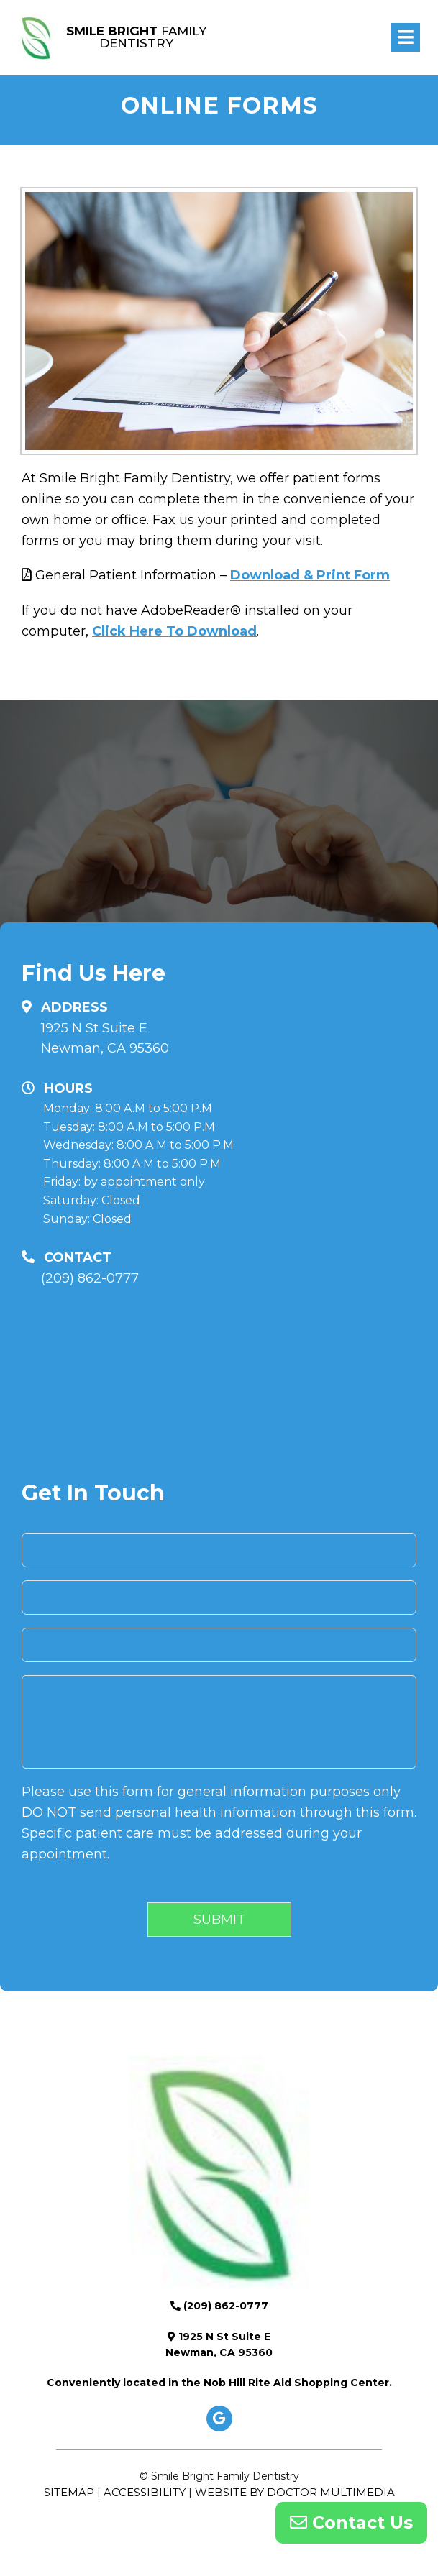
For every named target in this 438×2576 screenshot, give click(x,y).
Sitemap (69, 2492)
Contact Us (351, 2522)
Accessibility (145, 2492)
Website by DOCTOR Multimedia (295, 2492)
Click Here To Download (174, 631)
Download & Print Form (310, 575)
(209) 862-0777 (90, 1278)
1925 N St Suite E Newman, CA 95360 (105, 1038)
